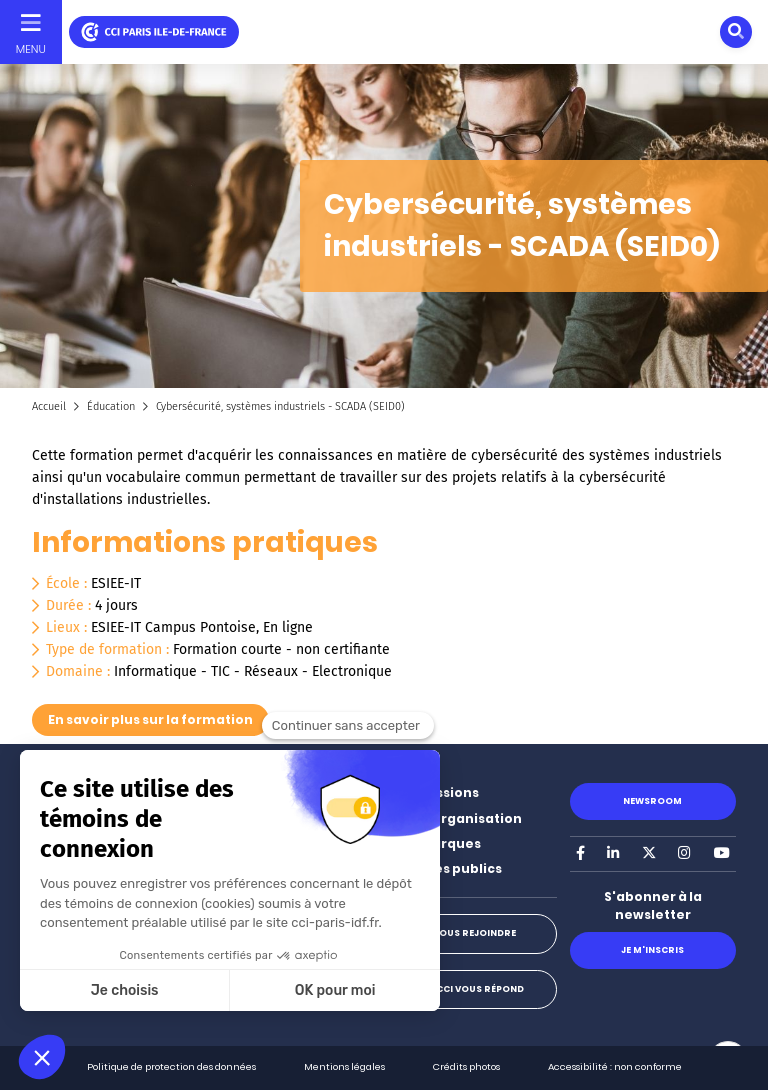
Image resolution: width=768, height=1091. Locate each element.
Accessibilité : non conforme (615, 1066)
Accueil (49, 406)
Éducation (111, 406)
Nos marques (435, 843)
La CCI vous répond (473, 989)
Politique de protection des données (171, 1066)
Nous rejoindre (474, 933)
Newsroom (652, 801)
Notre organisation (456, 818)
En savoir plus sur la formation (150, 719)
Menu (31, 49)
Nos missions (434, 792)
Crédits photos (466, 1066)
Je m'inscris (652, 950)
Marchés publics (446, 868)
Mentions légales (344, 1066)
